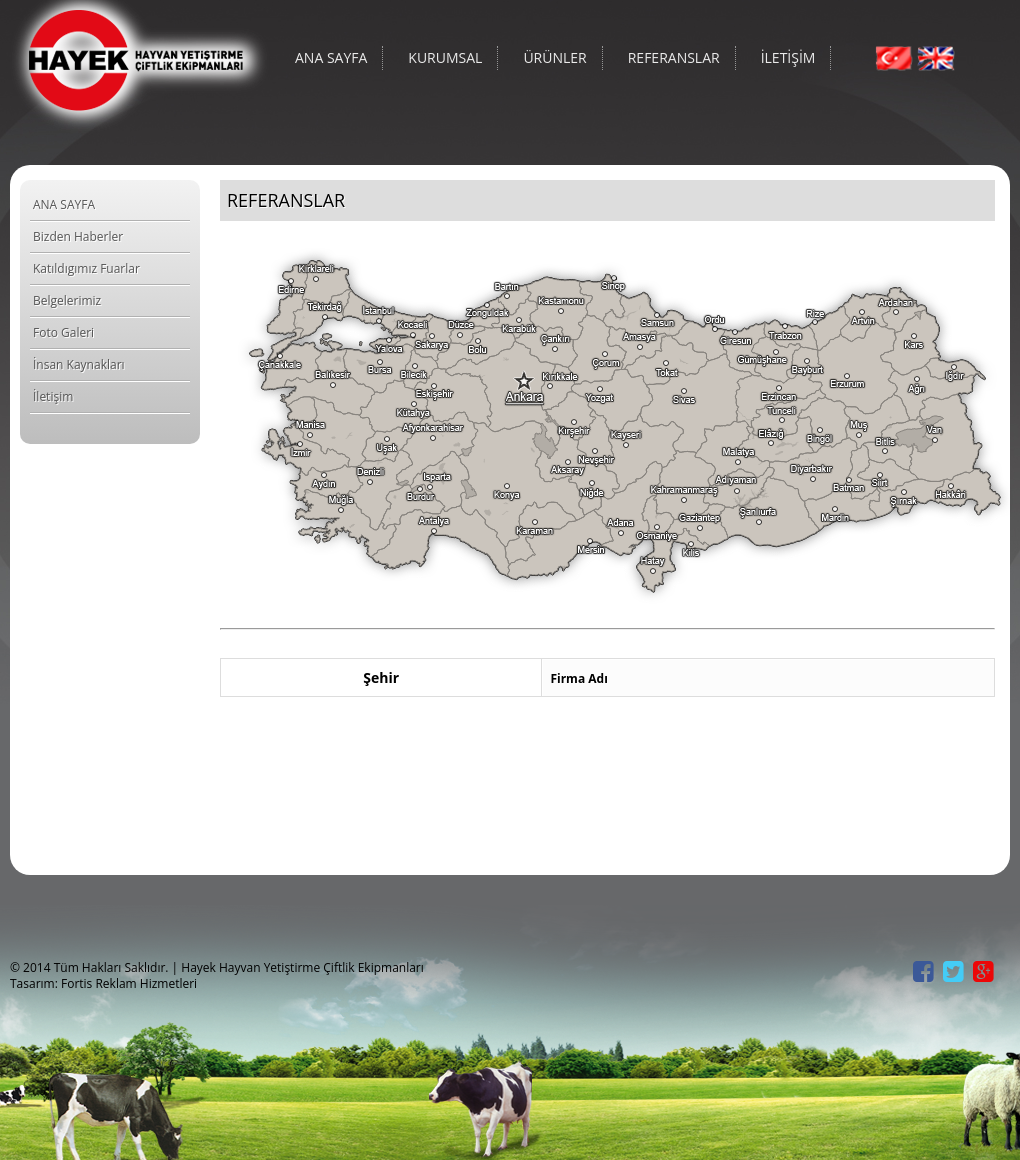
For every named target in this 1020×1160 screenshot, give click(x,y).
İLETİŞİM (788, 57)
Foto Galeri (63, 332)
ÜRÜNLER (554, 57)
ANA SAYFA (331, 57)
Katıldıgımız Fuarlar (86, 268)
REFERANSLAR (674, 57)
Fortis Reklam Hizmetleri (129, 983)
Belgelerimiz (67, 300)
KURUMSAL (445, 57)
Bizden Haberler (78, 236)
